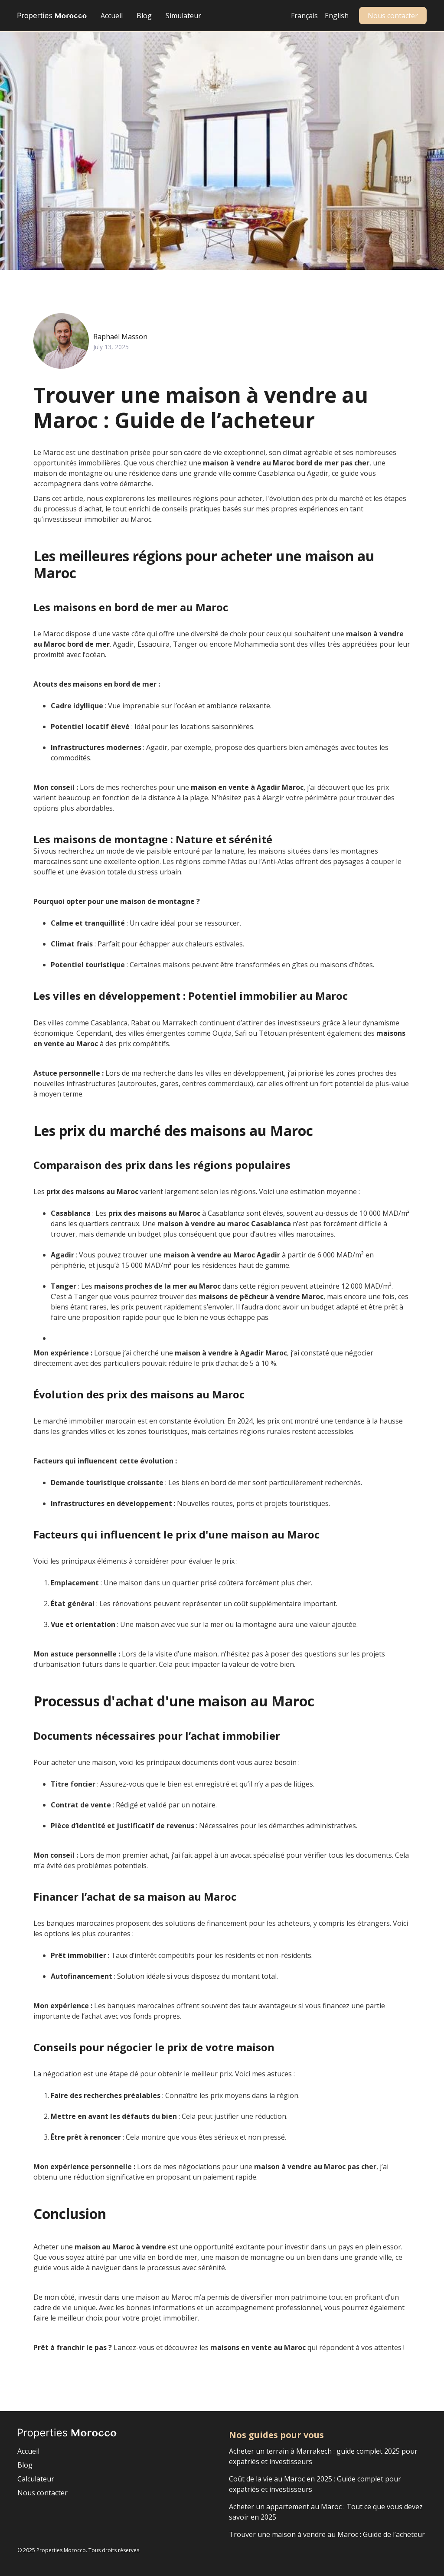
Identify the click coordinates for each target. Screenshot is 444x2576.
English (337, 15)
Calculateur (35, 2479)
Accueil (112, 15)
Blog (144, 15)
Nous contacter (393, 15)
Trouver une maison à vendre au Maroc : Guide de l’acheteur (327, 2534)
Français (304, 15)
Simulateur (183, 15)
